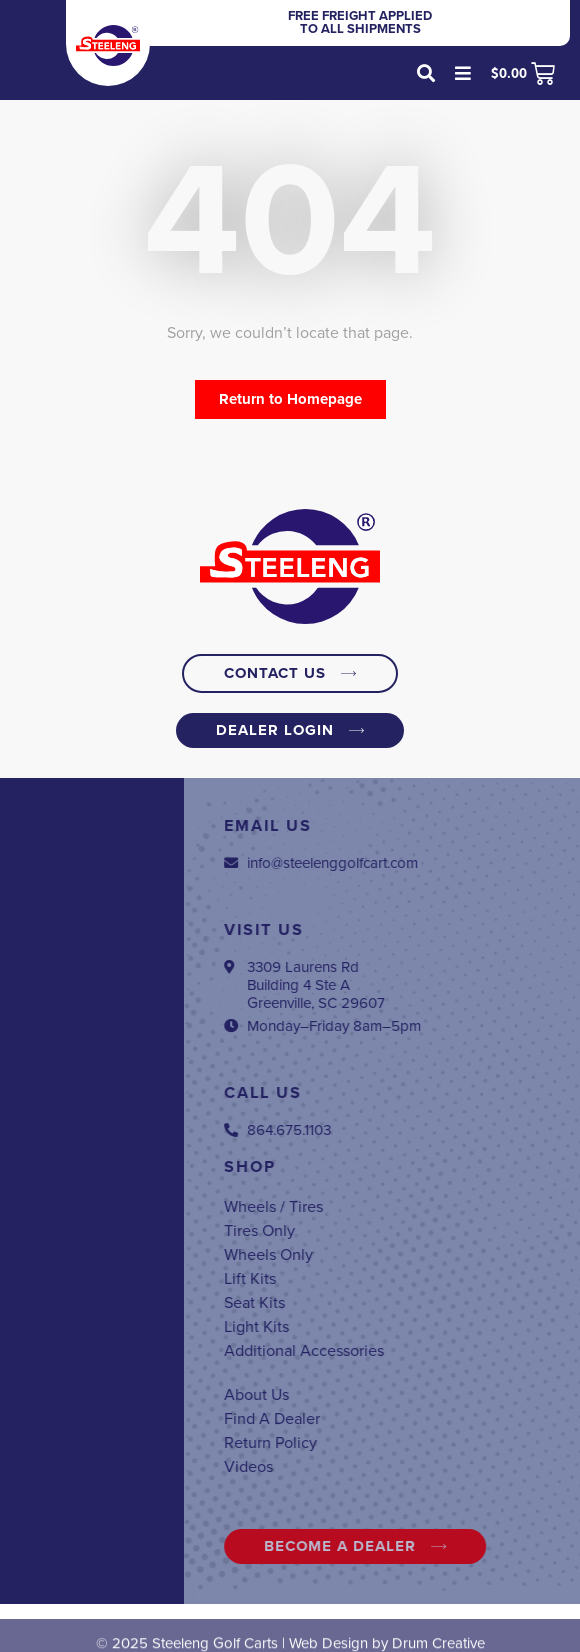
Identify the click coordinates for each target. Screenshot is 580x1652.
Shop (405, 1167)
